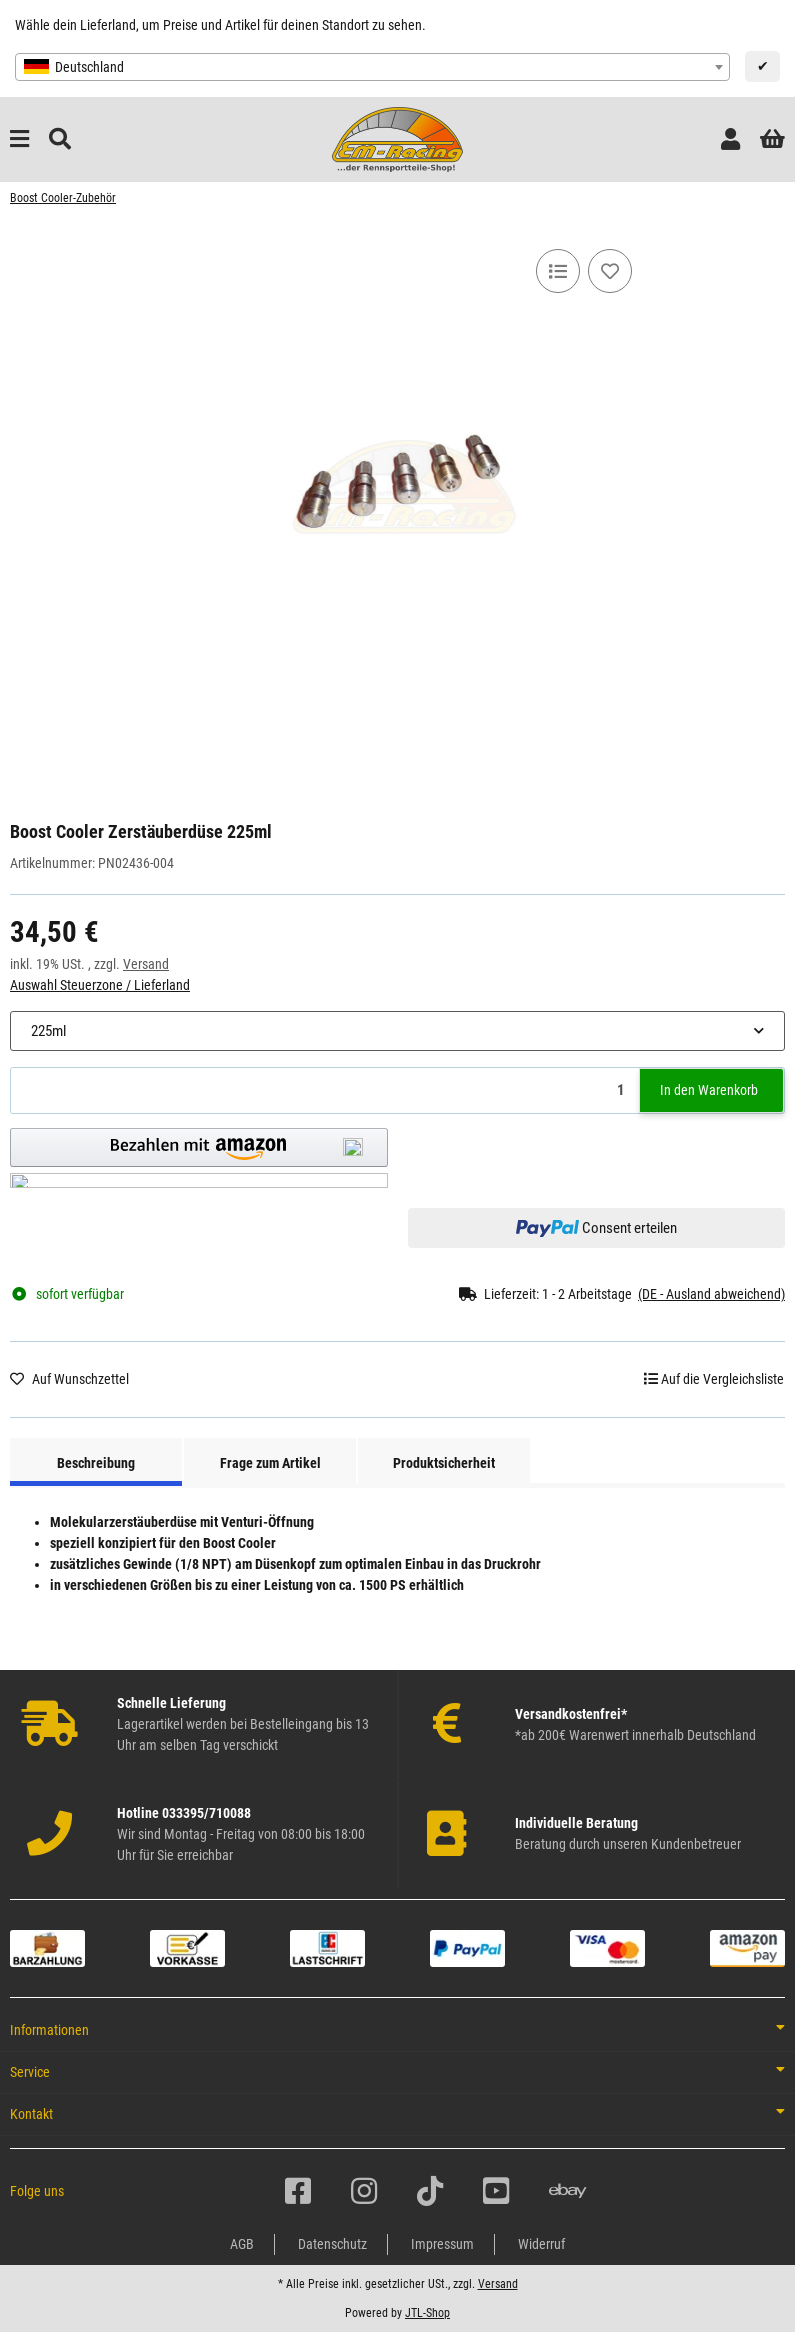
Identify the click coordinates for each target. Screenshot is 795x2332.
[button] (730, 139)
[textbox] (372, 67)
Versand (146, 964)
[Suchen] (60, 139)
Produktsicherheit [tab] (444, 1463)
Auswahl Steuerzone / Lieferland (100, 985)
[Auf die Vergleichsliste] (558, 271)
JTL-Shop (427, 2313)
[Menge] (325, 1090)
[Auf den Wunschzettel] (610, 271)
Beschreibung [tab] (96, 1463)
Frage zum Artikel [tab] (270, 1463)
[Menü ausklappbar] (19, 139)
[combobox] (372, 67)
